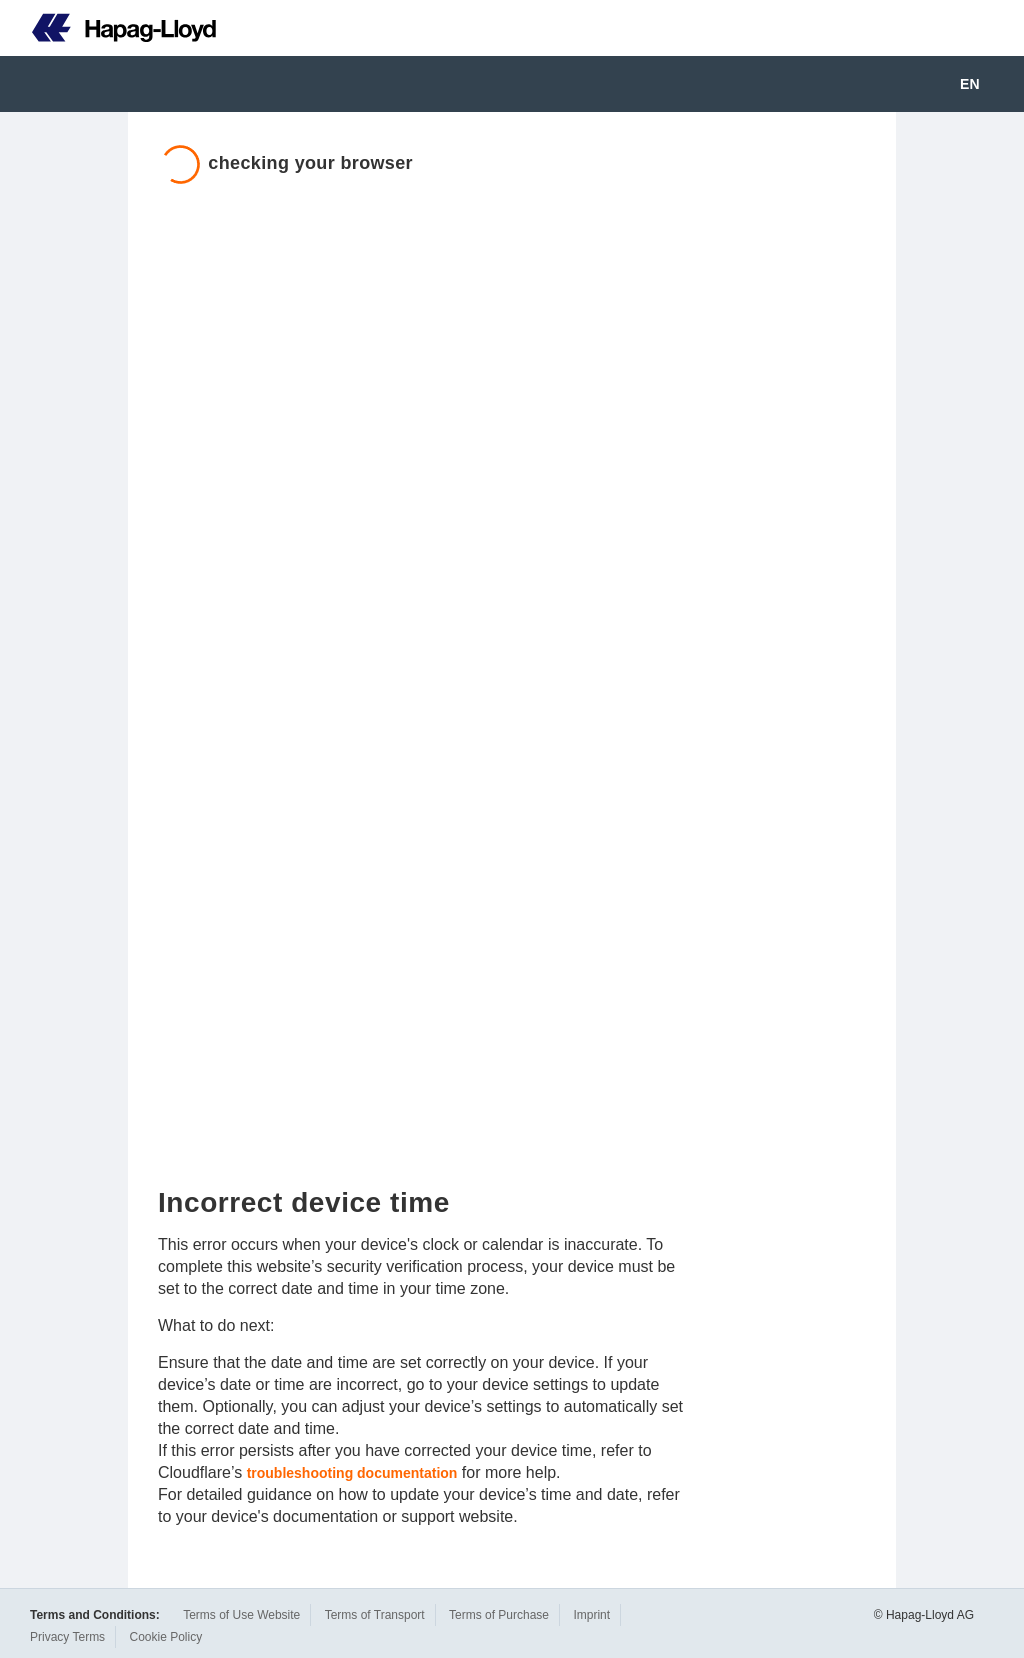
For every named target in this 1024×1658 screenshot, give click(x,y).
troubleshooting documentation (352, 1473)
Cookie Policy (165, 1637)
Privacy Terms (67, 1637)
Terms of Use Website (241, 1615)
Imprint (591, 1615)
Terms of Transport (375, 1615)
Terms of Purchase (499, 1615)
